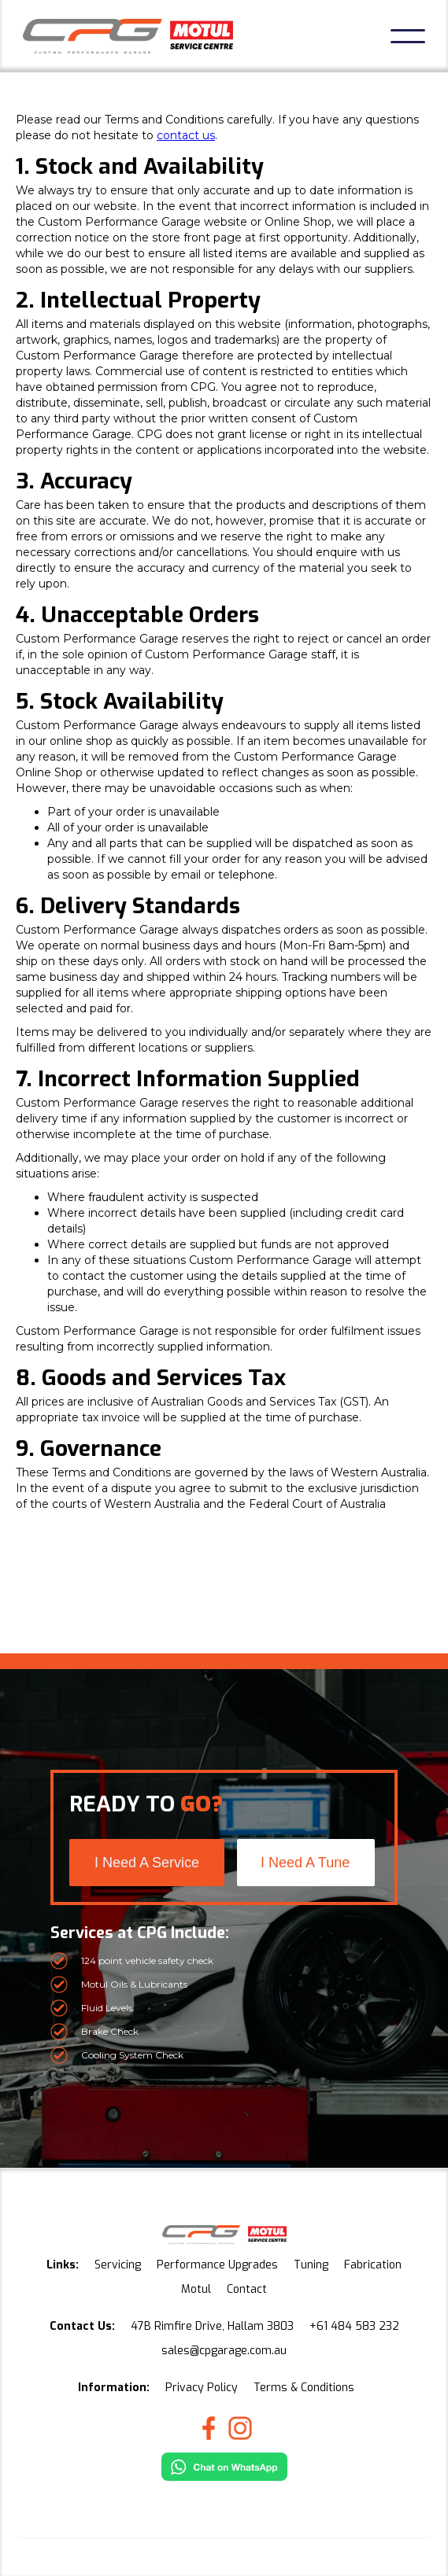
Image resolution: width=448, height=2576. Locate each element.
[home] (128, 36)
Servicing (117, 2264)
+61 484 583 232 (354, 2326)
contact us (186, 135)
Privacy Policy (201, 2387)
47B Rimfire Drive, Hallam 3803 (212, 2326)
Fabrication (373, 2264)
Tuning (311, 2264)
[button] (408, 36)
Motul (196, 2289)
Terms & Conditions (304, 2387)
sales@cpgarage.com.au (224, 2350)
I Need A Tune (305, 1862)
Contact (247, 2289)
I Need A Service (146, 1862)
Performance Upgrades (217, 2264)
